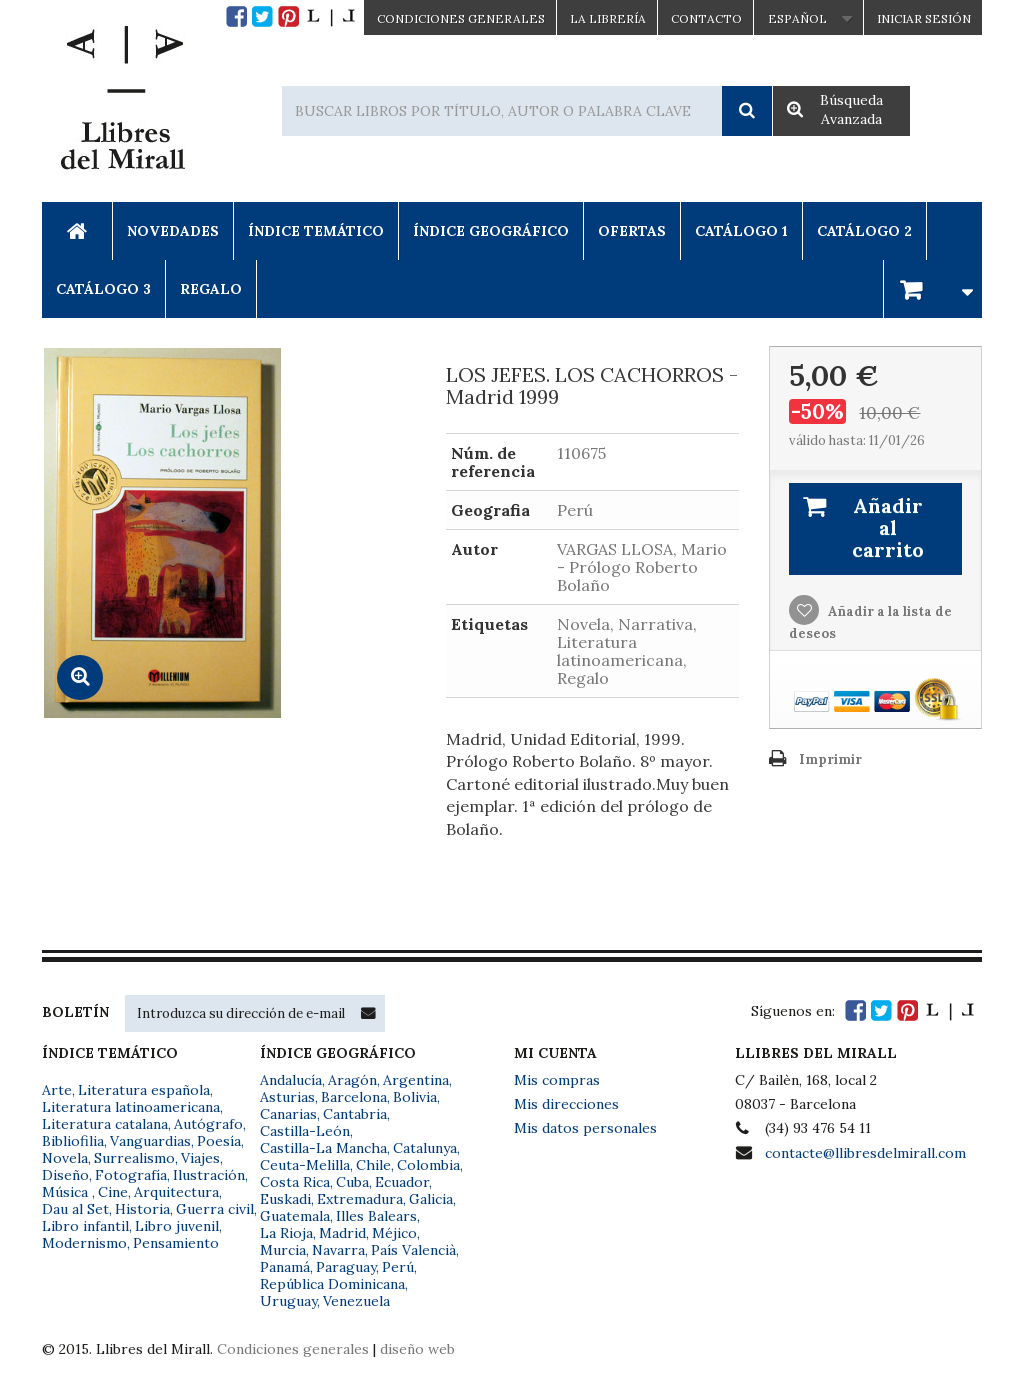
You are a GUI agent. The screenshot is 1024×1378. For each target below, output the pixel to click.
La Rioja (286, 1233)
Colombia (428, 1165)
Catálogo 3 (103, 289)
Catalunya (425, 1148)
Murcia (283, 1250)
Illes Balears (376, 1216)
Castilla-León (305, 1131)
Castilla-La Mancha (323, 1148)
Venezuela (356, 1301)
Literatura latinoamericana (131, 1107)
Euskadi (285, 1199)
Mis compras (557, 1080)
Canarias (288, 1114)
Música (67, 1192)
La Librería (608, 18)
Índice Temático (316, 231)
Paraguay (346, 1267)
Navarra (338, 1250)
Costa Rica (295, 1182)
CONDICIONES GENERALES (461, 18)
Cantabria (355, 1114)
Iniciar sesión (924, 18)
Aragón (352, 1080)
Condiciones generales (293, 1349)
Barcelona (354, 1097)
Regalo (211, 289)
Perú (398, 1267)
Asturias (287, 1097)
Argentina (416, 1080)
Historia (142, 1209)
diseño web (417, 1349)
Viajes (200, 1158)
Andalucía (291, 1080)
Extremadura (360, 1199)
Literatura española (144, 1090)
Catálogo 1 (741, 231)
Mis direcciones (566, 1104)
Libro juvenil (177, 1226)
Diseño (65, 1175)
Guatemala (295, 1216)
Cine (113, 1192)
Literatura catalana (105, 1124)
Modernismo (84, 1243)
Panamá (285, 1267)
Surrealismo (134, 1158)
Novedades (173, 231)
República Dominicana (332, 1284)
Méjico (394, 1233)
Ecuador (402, 1182)
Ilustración (209, 1175)
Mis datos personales (585, 1128)
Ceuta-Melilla (305, 1165)
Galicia (431, 1199)
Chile (373, 1165)
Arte (57, 1090)
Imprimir (830, 759)
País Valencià (413, 1250)
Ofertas (632, 231)
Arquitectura (176, 1192)
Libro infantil (85, 1226)
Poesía (219, 1141)
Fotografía (131, 1175)
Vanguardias (150, 1141)
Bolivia (415, 1097)
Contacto (706, 18)
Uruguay (288, 1301)
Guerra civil (215, 1209)
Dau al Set (75, 1209)
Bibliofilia (73, 1141)
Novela (65, 1158)
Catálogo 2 (864, 231)
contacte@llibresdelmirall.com (865, 1153)
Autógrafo (208, 1124)
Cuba (352, 1182)
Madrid (342, 1233)
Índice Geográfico (491, 231)
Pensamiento (176, 1243)
